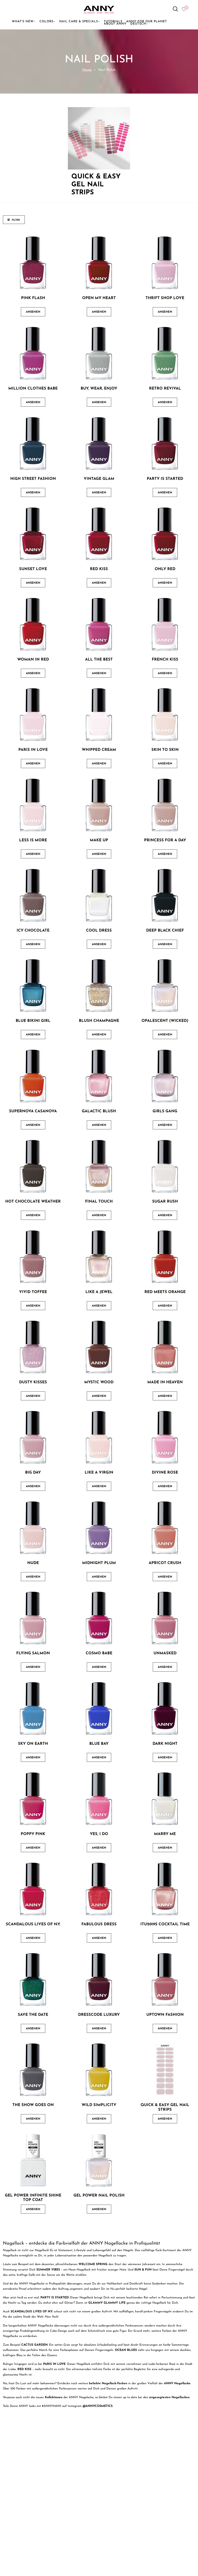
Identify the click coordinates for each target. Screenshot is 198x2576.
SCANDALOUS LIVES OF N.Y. (32, 2311)
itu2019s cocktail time (165, 1924)
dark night (165, 1744)
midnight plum (99, 1563)
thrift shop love (165, 298)
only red (165, 569)
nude (33, 1563)
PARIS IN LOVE (54, 2364)
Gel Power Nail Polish (99, 2195)
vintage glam (99, 479)
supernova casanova (33, 1111)
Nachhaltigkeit (33, 2512)
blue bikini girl (33, 1021)
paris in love (33, 750)
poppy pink (33, 1834)
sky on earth (33, 1744)
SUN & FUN (143, 2269)
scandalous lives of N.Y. (33, 1924)
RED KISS (24, 2369)
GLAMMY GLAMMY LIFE (106, 2302)
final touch (99, 1202)
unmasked (165, 1653)
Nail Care (66, 2516)
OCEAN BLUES (126, 2350)
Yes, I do (99, 1834)
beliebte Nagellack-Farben (108, 2383)
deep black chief (165, 931)
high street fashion (33, 479)
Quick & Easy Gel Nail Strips (96, 184)
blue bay (98, 1744)
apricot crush (165, 1563)
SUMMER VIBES (48, 2269)
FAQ (100, 2504)
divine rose (165, 1473)
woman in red (33, 660)
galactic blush (99, 1111)
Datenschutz (31, 2519)
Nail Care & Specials (73, 2504)
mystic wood (99, 1382)
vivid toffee (33, 1292)
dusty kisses (33, 1382)
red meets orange (165, 1292)
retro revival (165, 389)
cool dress (99, 931)
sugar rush (165, 1202)
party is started (165, 479)
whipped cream (99, 750)
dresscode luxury (99, 2015)
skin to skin (165, 750)
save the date (33, 2015)
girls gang (165, 1111)
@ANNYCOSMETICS (98, 2406)
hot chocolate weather (33, 1202)
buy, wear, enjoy (99, 389)
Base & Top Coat (70, 2510)
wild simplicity (99, 2105)
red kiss (99, 569)
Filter (16, 220)
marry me (165, 1834)
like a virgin (99, 1473)
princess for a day (165, 840)
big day (33, 1473)
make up (99, 840)
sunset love (33, 569)
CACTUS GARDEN (34, 2344)
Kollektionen (53, 2397)
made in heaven (165, 1382)
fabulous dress (99, 1924)
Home (87, 70)
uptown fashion (165, 2015)
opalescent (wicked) (165, 1021)
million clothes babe (33, 389)
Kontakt (103, 2498)
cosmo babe (99, 1653)
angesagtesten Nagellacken (169, 2397)
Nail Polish (67, 2498)
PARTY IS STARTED (54, 2297)
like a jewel (99, 1292)
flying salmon (33, 1653)
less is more (33, 840)
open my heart (99, 298)
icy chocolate (33, 931)
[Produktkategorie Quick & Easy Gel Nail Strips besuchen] (99, 138)
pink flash (33, 298)
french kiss (165, 660)
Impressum (30, 2526)
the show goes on (33, 2105)
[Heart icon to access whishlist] (185, 10)
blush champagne (99, 1021)
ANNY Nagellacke (177, 2383)
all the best (99, 660)
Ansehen (33, 312)
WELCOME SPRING (93, 2264)
